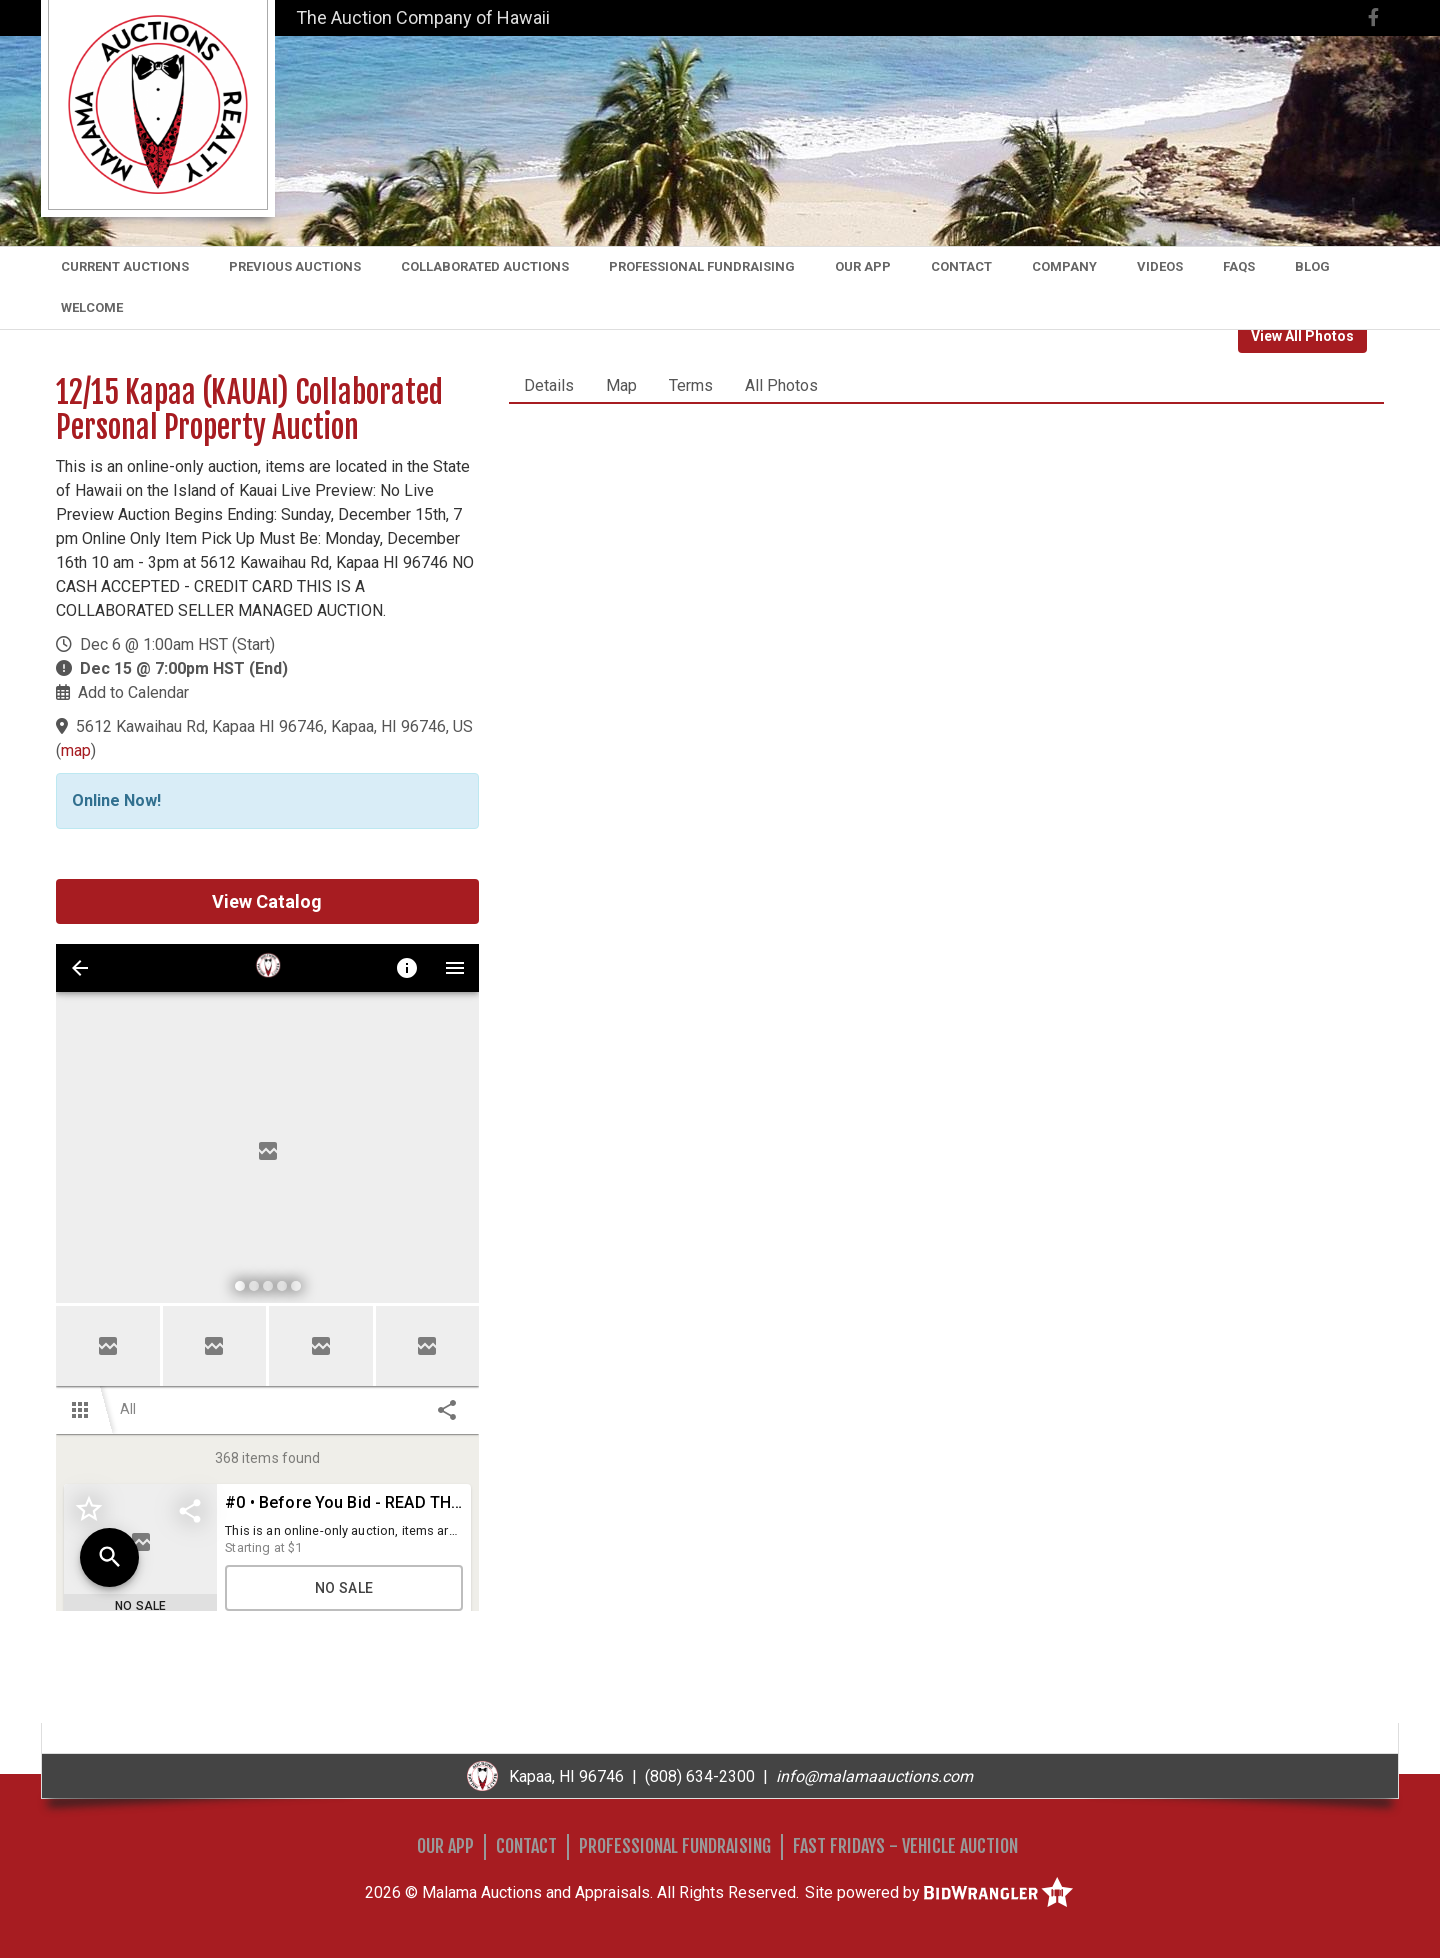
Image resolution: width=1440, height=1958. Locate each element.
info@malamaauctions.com (874, 1776)
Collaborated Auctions (485, 266)
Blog (1312, 266)
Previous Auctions (295, 266)
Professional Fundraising (702, 266)
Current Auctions (125, 266)
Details (549, 385)
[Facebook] (1373, 17)
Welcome (92, 307)
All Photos (781, 385)
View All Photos (1302, 336)
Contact (961, 266)
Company (1064, 266)
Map (621, 385)
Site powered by (939, 1892)
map (76, 750)
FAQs (1239, 266)
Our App (863, 266)
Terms (691, 385)
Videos (1160, 266)
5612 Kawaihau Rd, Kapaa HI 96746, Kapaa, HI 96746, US (274, 726)
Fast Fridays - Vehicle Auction (905, 1846)
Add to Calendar (133, 692)
